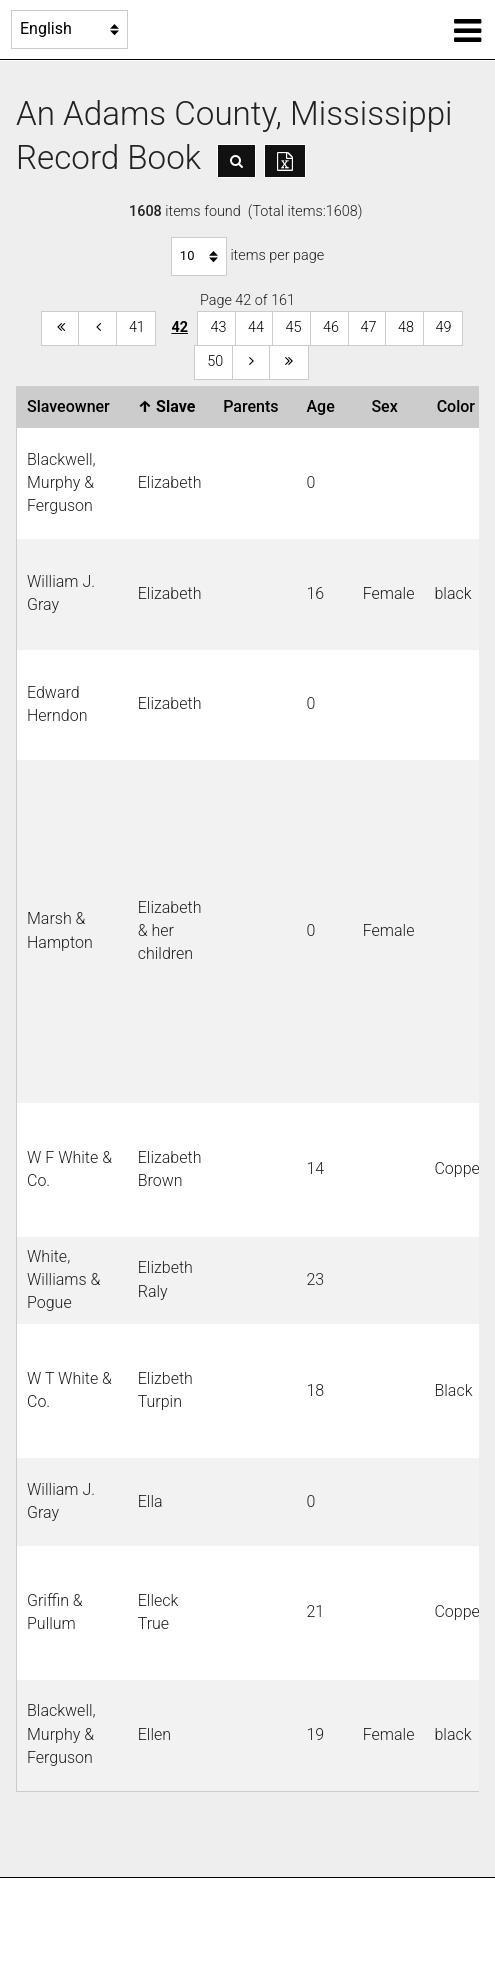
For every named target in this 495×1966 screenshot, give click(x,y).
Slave (171, 406)
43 (218, 327)
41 (137, 327)
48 (406, 327)
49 (444, 327)
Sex (388, 406)
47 (369, 327)
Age (324, 406)
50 (215, 361)
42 (179, 327)
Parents (254, 406)
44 (256, 327)
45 (293, 327)
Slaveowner (72, 406)
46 (331, 327)
